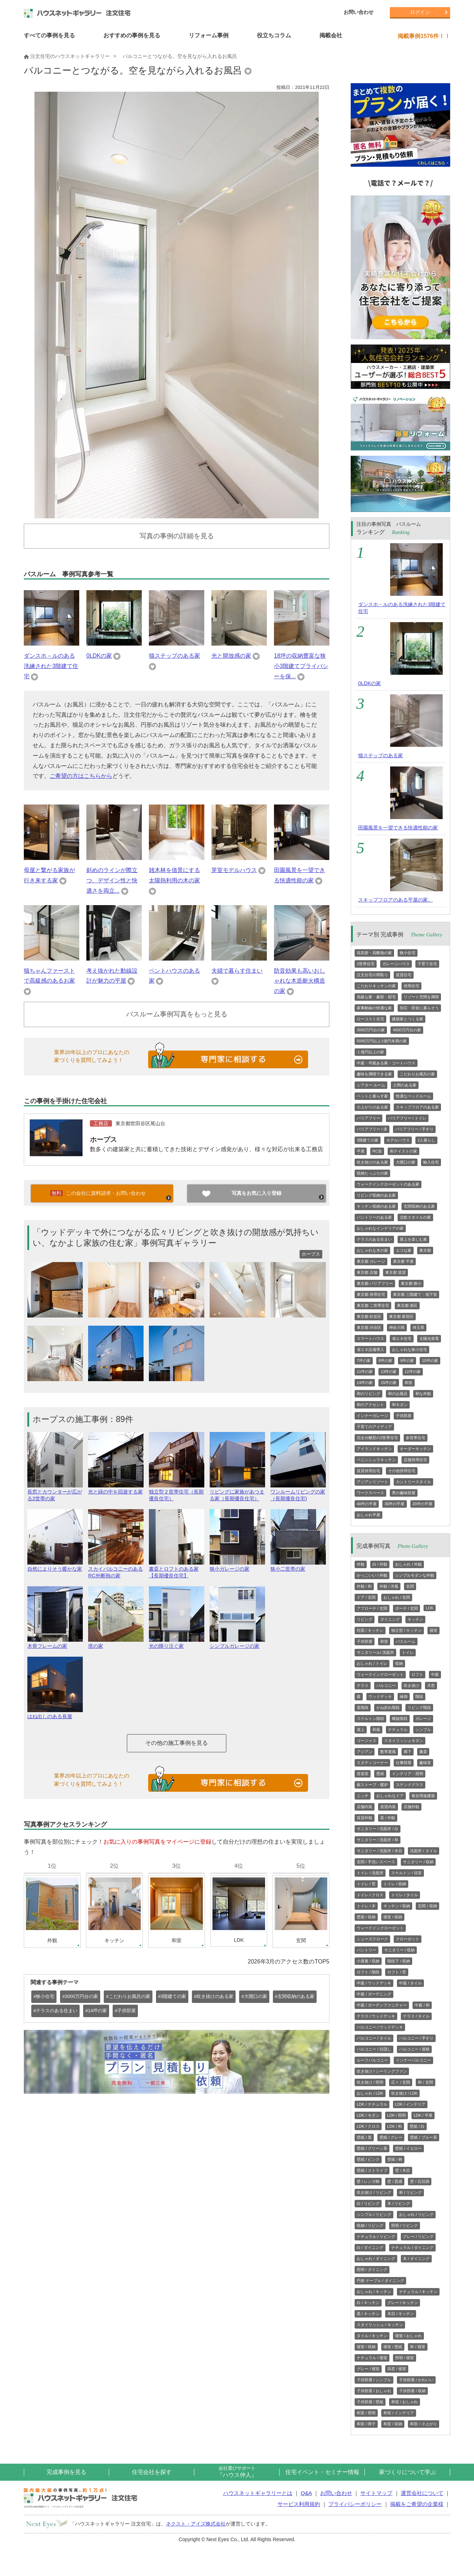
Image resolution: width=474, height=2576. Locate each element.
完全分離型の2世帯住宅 (377, 1438)
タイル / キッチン (372, 2336)
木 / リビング (398, 2203)
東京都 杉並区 (369, 1316)
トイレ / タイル (404, 1895)
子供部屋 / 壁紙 (370, 2402)
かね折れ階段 (388, 1707)
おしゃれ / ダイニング (376, 2258)
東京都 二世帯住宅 (373, 1305)
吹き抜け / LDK (404, 2093)
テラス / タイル (416, 2016)
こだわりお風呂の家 (417, 1074)
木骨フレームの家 (55, 1643)
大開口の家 (405, 1162)
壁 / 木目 (402, 2170)
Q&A (306, 2493)
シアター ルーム (371, 1085)
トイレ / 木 (366, 1906)
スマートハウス (370, 1338)
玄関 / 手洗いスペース (376, 1862)
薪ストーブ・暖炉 (372, 1785)
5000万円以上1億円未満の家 (382, 1041)
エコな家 (403, 1250)
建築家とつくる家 (407, 1019)
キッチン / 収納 (396, 1906)
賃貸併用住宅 (368, 1471)
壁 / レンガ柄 (368, 2181)
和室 (409, 1382)
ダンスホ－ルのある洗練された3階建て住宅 (51, 666)
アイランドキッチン (374, 1449)
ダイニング (390, 1619)
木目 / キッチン (400, 2314)
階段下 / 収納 (398, 1961)
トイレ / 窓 (366, 1884)
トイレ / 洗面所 (370, 1873)
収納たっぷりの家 (372, 1173)
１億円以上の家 (370, 1052)
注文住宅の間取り (372, 975)
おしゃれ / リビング (416, 2214)
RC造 (377, 1151)
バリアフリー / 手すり (414, 1129)
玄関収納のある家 (419, 1206)
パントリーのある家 (374, 1217)
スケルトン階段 (370, 1718)
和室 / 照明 (366, 2413)
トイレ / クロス (370, 1895)
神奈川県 (397, 1327)
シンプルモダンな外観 (414, 1575)
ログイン (420, 12)
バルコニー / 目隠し (374, 2049)
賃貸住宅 (403, 975)
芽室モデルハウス (234, 870)
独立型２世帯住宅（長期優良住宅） (176, 1492)
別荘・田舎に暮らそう (419, 1008)
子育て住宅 (427, 964)
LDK (429, 1608)
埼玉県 (418, 1327)
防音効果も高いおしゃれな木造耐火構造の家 (299, 981)
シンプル (423, 1729)
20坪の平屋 (422, 1504)
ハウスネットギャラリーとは (257, 2493)
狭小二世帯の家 (298, 1566)
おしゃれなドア (390, 1796)
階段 (419, 1696)
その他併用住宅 (401, 1471)
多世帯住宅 (415, 1438)
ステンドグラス (409, 1785)
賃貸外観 (364, 1818)
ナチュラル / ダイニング (412, 2247)
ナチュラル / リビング (376, 2236)
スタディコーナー (372, 1762)
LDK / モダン (368, 2115)
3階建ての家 (367, 1140)
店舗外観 (411, 1807)
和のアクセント (370, 1404)
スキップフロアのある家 (417, 1107)
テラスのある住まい (374, 1239)
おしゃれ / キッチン (374, 2291)
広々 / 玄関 (400, 2082)
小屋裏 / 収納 (368, 1961)
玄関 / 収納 (427, 1906)
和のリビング (368, 1393)
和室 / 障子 (366, 2424)
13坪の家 (389, 1371)
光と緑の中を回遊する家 (116, 1489)
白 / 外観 (379, 1564)
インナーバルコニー (413, 2060)
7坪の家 (364, 1360)
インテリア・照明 (407, 1773)
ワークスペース (370, 1493)
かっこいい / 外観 (372, 1575)
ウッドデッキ (380, 1696)
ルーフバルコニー (372, 2060)
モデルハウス (398, 1140)
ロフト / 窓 (396, 1972)
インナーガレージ (372, 1415)
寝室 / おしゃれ (408, 2336)
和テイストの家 (403, 1151)
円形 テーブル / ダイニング (380, 2280)
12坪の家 (413, 1371)
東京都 (425, 1250)
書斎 (423, 1751)
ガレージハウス (396, 964)
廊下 (407, 1751)
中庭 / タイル (410, 1983)
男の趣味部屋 (403, 1493)
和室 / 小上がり (423, 2424)
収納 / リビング (370, 2225)
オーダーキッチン (415, 1449)
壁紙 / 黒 (364, 2137)
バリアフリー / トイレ (407, 1118)
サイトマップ (376, 2493)
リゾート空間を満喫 (421, 997)
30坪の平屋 (394, 1504)
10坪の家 (430, 1360)
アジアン (364, 1751)
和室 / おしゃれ (404, 2402)
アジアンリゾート (372, 1482)
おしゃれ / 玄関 (396, 1597)
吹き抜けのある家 (372, 1162)
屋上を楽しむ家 (413, 1239)
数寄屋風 (388, 1751)
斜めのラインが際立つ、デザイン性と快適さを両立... (112, 880)
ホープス (103, 1139)
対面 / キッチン (370, 1630)
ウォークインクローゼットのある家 (388, 1184)
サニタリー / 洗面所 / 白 (377, 1829)
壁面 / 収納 (366, 1917)
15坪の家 (389, 1382)
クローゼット (407, 1939)
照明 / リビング (404, 2225)
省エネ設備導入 (370, 1349)
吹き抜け (411, 1685)
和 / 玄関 (425, 2082)
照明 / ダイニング (372, 2269)
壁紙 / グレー (390, 2137)
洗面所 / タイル (423, 1851)
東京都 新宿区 (401, 1316)
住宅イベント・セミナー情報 (322, 2472)
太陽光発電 (429, 1338)
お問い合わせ (358, 12)
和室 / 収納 (392, 2424)
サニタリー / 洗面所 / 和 (377, 1840)
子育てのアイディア (374, 1427)
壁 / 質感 (394, 2181)
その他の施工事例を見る (176, 1743)
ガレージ (423, 1718)
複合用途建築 (423, 1796)
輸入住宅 (431, 1162)
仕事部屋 (403, 1762)
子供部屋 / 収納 (412, 2391)
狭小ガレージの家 (237, 1566)
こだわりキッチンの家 (376, 986)
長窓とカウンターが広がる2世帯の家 (55, 1492)
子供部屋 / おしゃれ (374, 2391)
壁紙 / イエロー (408, 2148)
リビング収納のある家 (376, 1195)
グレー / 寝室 (368, 2369)
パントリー (366, 1950)
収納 (399, 1663)
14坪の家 (365, 1382)
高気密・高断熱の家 (374, 953)
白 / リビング (368, 2203)
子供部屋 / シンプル (374, 2380)
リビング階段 (419, 1707)
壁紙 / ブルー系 (423, 2137)
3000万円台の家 (371, 1030)
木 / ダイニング (416, 2258)
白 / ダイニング (370, 2247)
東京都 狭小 (411, 1283)
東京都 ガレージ (371, 1261)
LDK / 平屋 (423, 2115)
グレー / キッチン (402, 2302)
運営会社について (422, 2493)
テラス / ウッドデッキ (376, 2016)
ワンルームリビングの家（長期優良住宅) (298, 1492)
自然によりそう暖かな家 (55, 1566)
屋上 (361, 1729)
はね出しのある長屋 (55, 1713)
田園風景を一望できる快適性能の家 (398, 827)
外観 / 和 (364, 1586)
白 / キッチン (368, 2302)
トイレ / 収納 (394, 1884)
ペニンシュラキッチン (376, 1460)
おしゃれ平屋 (368, 1515)
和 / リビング (410, 2192)
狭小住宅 (407, 953)
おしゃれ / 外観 (408, 1564)
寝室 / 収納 (392, 1917)
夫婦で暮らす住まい (237, 971)
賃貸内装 (388, 1807)
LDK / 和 (394, 2126)
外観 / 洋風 (388, 1586)
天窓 (431, 1685)
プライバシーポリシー (355, 2504)
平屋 (361, 1151)
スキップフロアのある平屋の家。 (395, 900)
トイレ (408, 1652)
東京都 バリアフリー (375, 1283)
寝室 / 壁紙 (392, 2347)
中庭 (435, 1674)
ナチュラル (398, 1729)
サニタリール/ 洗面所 (375, 1652)
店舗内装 (364, 1807)
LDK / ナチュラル (372, 2104)
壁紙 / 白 (417, 2126)
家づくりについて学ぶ (407, 2472)
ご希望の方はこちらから (81, 776)
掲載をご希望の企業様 (416, 2504)
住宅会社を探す (152, 2472)
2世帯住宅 (366, 964)
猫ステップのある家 (174, 656)
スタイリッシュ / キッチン (380, 2325)
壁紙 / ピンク (368, 2159)
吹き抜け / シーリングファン (382, 2071)
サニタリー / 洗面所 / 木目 (379, 1851)
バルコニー (386, 1685)
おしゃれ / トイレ (372, 1663)
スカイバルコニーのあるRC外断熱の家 (116, 1569)
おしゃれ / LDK (370, 2093)
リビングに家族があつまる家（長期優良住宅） (237, 1492)
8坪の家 (385, 1360)
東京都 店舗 (367, 1272)
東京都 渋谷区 (369, 1327)
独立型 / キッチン (406, 1630)
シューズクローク (372, 1939)
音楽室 (362, 1773)
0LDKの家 (99, 656)
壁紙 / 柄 (394, 2159)
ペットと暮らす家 (372, 1096)
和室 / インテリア (398, 2413)
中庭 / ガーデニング (374, 1994)
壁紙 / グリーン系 (372, 2148)
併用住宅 (411, 986)
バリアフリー (368, 1118)
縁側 (404, 1696)
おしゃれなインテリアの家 (380, 1228)
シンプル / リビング (374, 2214)
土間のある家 (404, 1085)
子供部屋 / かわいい (416, 2380)
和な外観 (423, 1393)
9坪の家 (407, 1360)
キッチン (415, 1619)
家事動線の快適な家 (374, 1008)
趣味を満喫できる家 (374, 1074)
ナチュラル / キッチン (418, 2291)
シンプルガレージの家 (237, 1643)
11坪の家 (365, 1371)
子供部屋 (403, 1415)
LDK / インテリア (410, 2104)
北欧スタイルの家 (415, 1217)
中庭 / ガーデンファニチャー (382, 2005)
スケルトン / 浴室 (406, 1873)
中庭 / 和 (422, 2005)
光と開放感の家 (231, 656)
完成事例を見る (66, 2472)
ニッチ (362, 1796)
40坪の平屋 (367, 1504)
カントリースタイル (413, 1482)
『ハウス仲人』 (237, 2471)
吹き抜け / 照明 (370, 2082)
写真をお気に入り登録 (256, 1193)
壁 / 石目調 (419, 2181)
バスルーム (405, 1641)
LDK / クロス (368, 2126)
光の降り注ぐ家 (176, 1643)
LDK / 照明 (396, 2115)
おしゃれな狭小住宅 (409, 1349)
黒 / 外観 (387, 1818)
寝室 (433, 1630)
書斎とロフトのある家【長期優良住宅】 (176, 1569)
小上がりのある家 (372, 1107)
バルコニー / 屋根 (414, 2049)
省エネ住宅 (401, 1338)
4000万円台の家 (407, 1030)
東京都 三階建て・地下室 (415, 1294)
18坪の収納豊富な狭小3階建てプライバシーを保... (301, 666)
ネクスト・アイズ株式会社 (196, 2524)
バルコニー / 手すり (416, 2038)
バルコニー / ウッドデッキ (380, 2027)
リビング (364, 1619)
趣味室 (425, 1762)
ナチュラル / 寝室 (372, 2358)
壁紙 (380, 1773)
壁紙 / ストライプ (372, 2170)
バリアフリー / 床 (372, 1129)
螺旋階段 (400, 1718)
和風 (376, 1729)
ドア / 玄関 (366, 1597)
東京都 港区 (407, 1305)
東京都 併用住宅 (371, 1294)
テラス (362, 1685)
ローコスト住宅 (370, 1019)
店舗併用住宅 (415, 1460)
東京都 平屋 (403, 1261)
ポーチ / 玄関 (406, 1608)
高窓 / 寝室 (396, 2369)
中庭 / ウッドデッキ (374, 1983)
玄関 (410, 1586)
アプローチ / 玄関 (372, 1608)
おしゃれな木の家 (372, 1250)
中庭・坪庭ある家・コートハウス (386, 1063)
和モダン (400, 1404)
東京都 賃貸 (395, 1272)
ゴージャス (366, 1740)
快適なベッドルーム (413, 1096)
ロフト (417, 1674)
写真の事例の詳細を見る (177, 536)
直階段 (362, 1707)
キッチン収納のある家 (376, 1206)
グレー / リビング (418, 2236)
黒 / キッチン (368, 2314)
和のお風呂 (398, 1393)
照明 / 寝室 (404, 2358)
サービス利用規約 (299, 2504)
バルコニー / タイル (374, 2038)
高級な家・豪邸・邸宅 (376, 997)
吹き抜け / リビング (374, 2192)
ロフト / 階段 (368, 1972)
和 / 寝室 (417, 2347)
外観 (361, 1564)
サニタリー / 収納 (418, 1862)
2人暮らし (426, 1140)
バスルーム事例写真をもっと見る (176, 1014)
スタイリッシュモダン (403, 1740)
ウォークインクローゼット (380, 1674)
